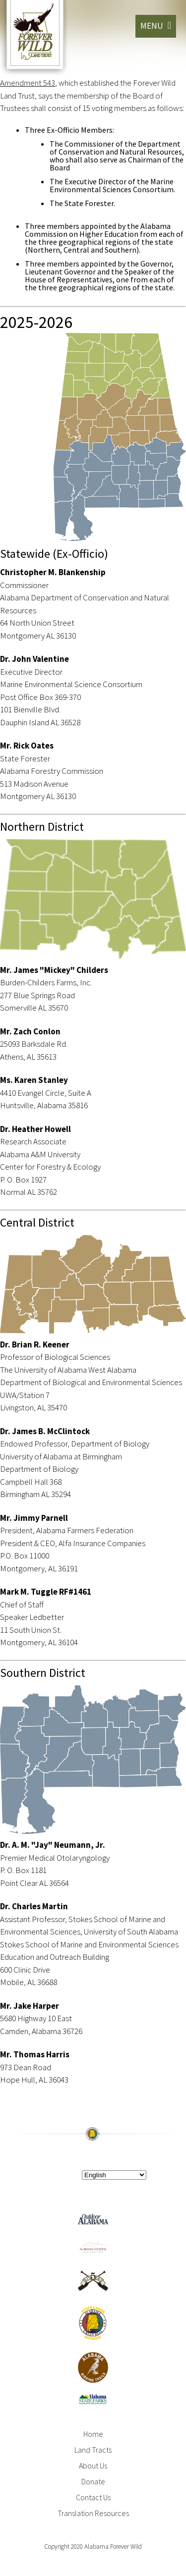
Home (93, 2434)
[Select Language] (114, 2175)
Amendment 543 (27, 82)
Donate (93, 2481)
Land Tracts (93, 2450)
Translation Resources (93, 2513)
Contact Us (93, 2497)
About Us (93, 2465)
